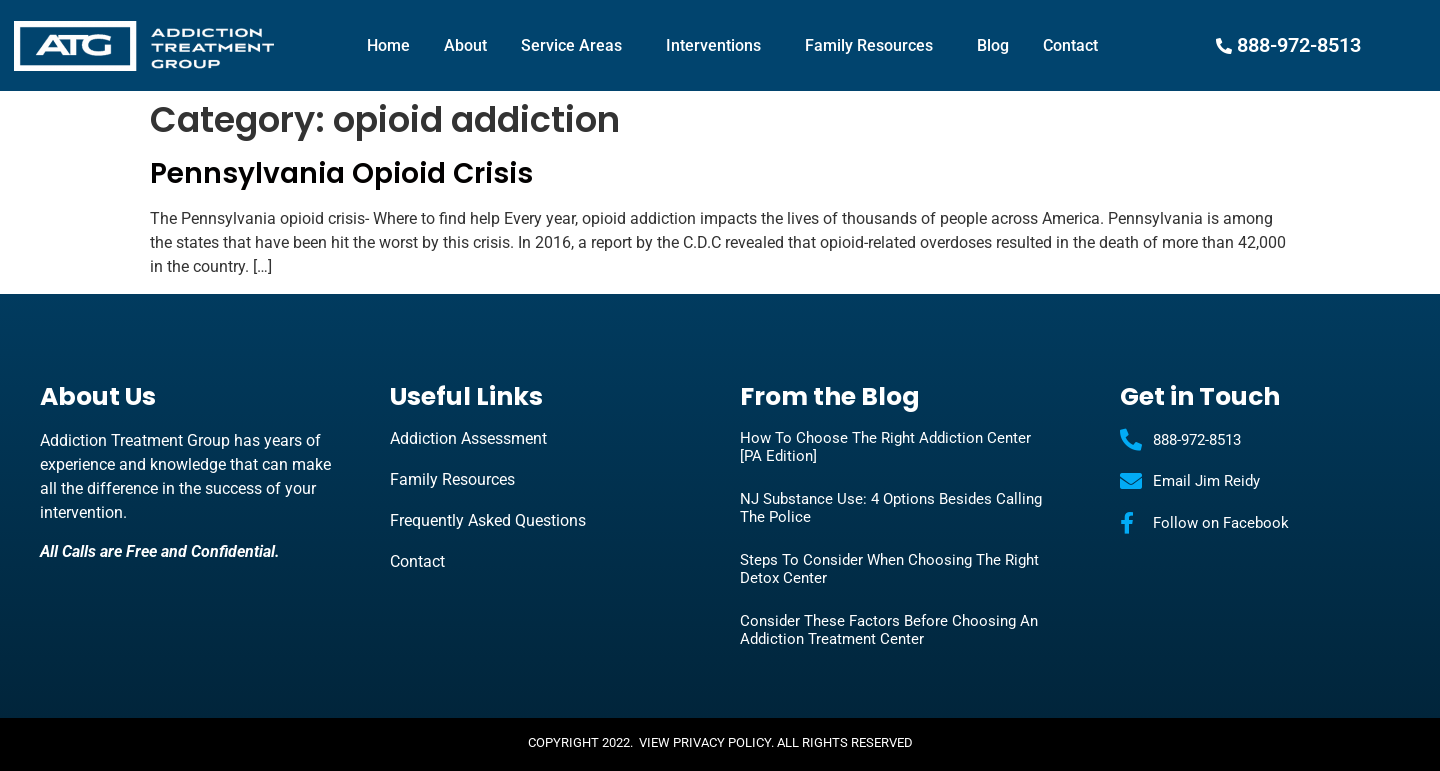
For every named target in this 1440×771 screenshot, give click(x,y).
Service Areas (576, 46)
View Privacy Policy (705, 742)
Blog (993, 45)
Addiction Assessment (468, 438)
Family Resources (874, 46)
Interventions (718, 46)
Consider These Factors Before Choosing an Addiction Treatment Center (889, 630)
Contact (1070, 45)
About (465, 45)
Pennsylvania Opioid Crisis (341, 173)
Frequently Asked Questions (488, 520)
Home (388, 45)
